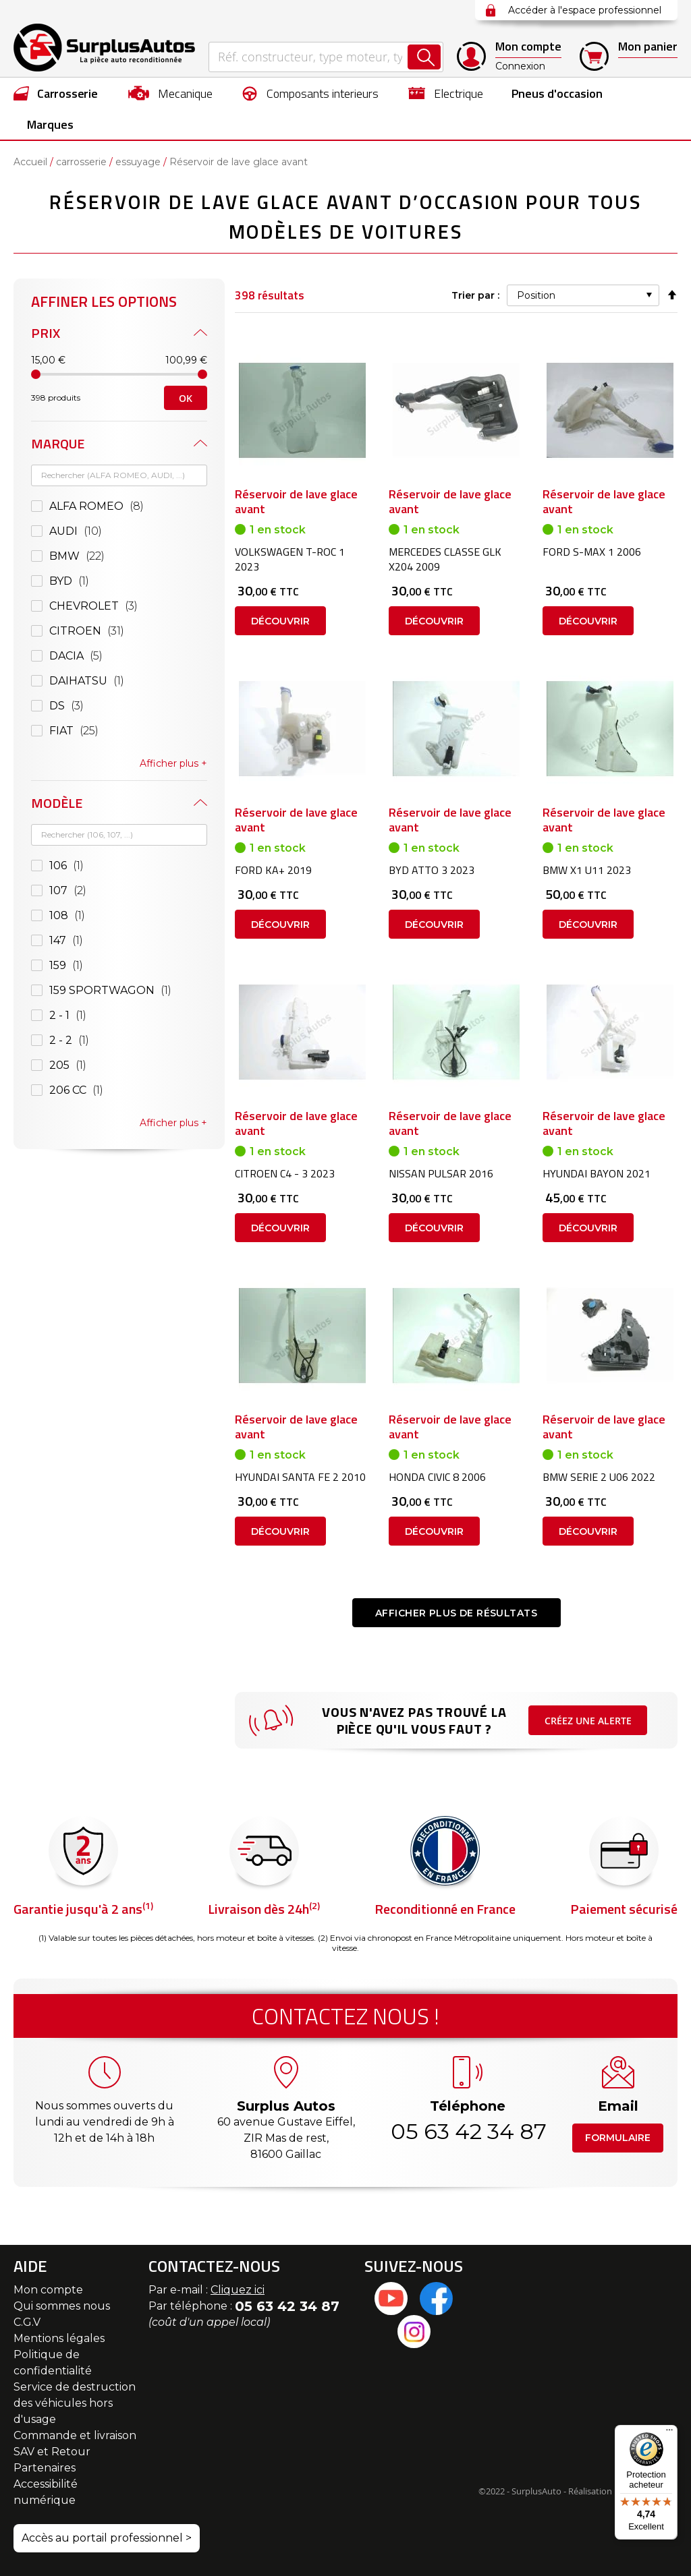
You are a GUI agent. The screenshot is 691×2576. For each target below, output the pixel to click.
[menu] (345, 109)
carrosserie (81, 162)
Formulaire (618, 2138)
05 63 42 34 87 (468, 2131)
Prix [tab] (45, 332)
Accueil (30, 162)
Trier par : (475, 295)
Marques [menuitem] (50, 124)
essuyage (138, 162)
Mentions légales (59, 2338)
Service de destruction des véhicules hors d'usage (74, 2403)
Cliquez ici (238, 2289)
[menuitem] (56, 93)
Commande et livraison (74, 2435)
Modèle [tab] (56, 802)
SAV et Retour (51, 2451)
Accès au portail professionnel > (107, 2537)
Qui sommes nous (61, 2306)
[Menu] (669, 2433)
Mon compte (48, 2289)
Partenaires (44, 2467)
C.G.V (26, 2322)
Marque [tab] (57, 443)
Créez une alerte (588, 1720)
